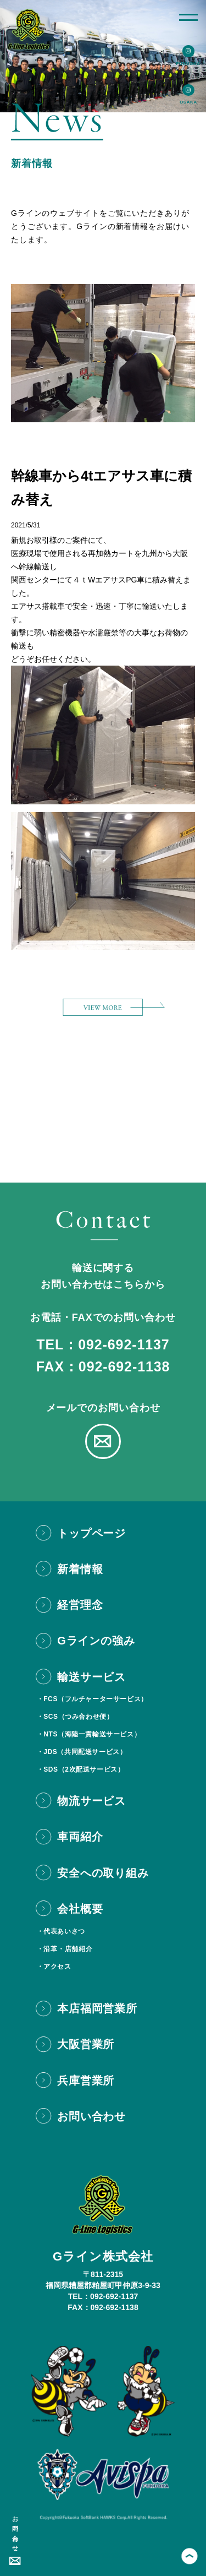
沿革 (50, 1949)
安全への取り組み (102, 1873)
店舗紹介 (78, 1949)
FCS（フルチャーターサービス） (95, 1699)
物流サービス (91, 1801)
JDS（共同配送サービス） (84, 1752)
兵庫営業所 (85, 2080)
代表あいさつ (64, 1931)
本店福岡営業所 (97, 2008)
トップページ (91, 1533)
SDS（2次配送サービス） (83, 1769)
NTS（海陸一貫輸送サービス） (92, 1734)
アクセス (57, 1966)
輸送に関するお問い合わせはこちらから (103, 1276)
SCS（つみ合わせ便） (78, 1716)
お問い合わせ (15, 2531)
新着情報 (80, 1569)
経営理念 (80, 1605)
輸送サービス (91, 1677)
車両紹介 (80, 1837)
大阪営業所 (85, 2044)
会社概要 (80, 1909)
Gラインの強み (96, 1641)
